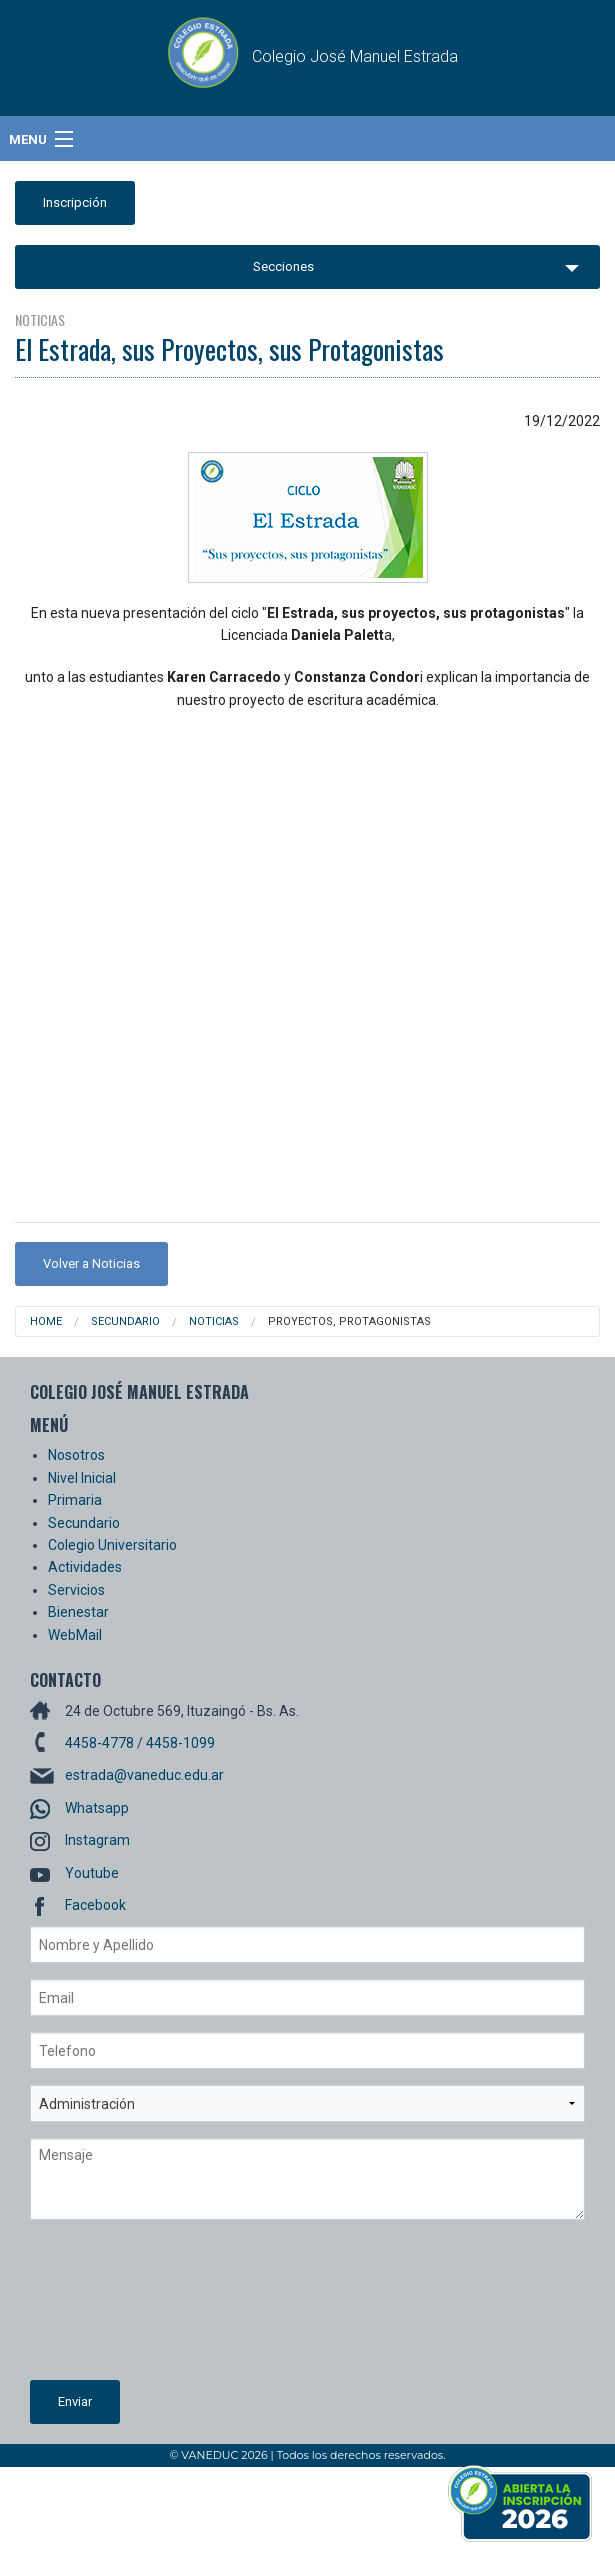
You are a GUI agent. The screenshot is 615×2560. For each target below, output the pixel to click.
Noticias (214, 1321)
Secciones (283, 266)
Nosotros (76, 1455)
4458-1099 (180, 1743)
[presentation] (112, 2308)
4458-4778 (99, 1743)
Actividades (85, 1567)
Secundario (125, 1321)
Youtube (92, 1873)
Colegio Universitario (112, 1545)
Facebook (95, 1905)
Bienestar (78, 1612)
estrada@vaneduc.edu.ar (144, 1775)
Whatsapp (97, 1808)
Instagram (97, 1840)
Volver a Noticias (91, 1263)
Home (46, 1321)
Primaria (75, 1500)
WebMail (75, 1635)
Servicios (76, 1590)
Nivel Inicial (82, 1478)
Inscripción (75, 202)
